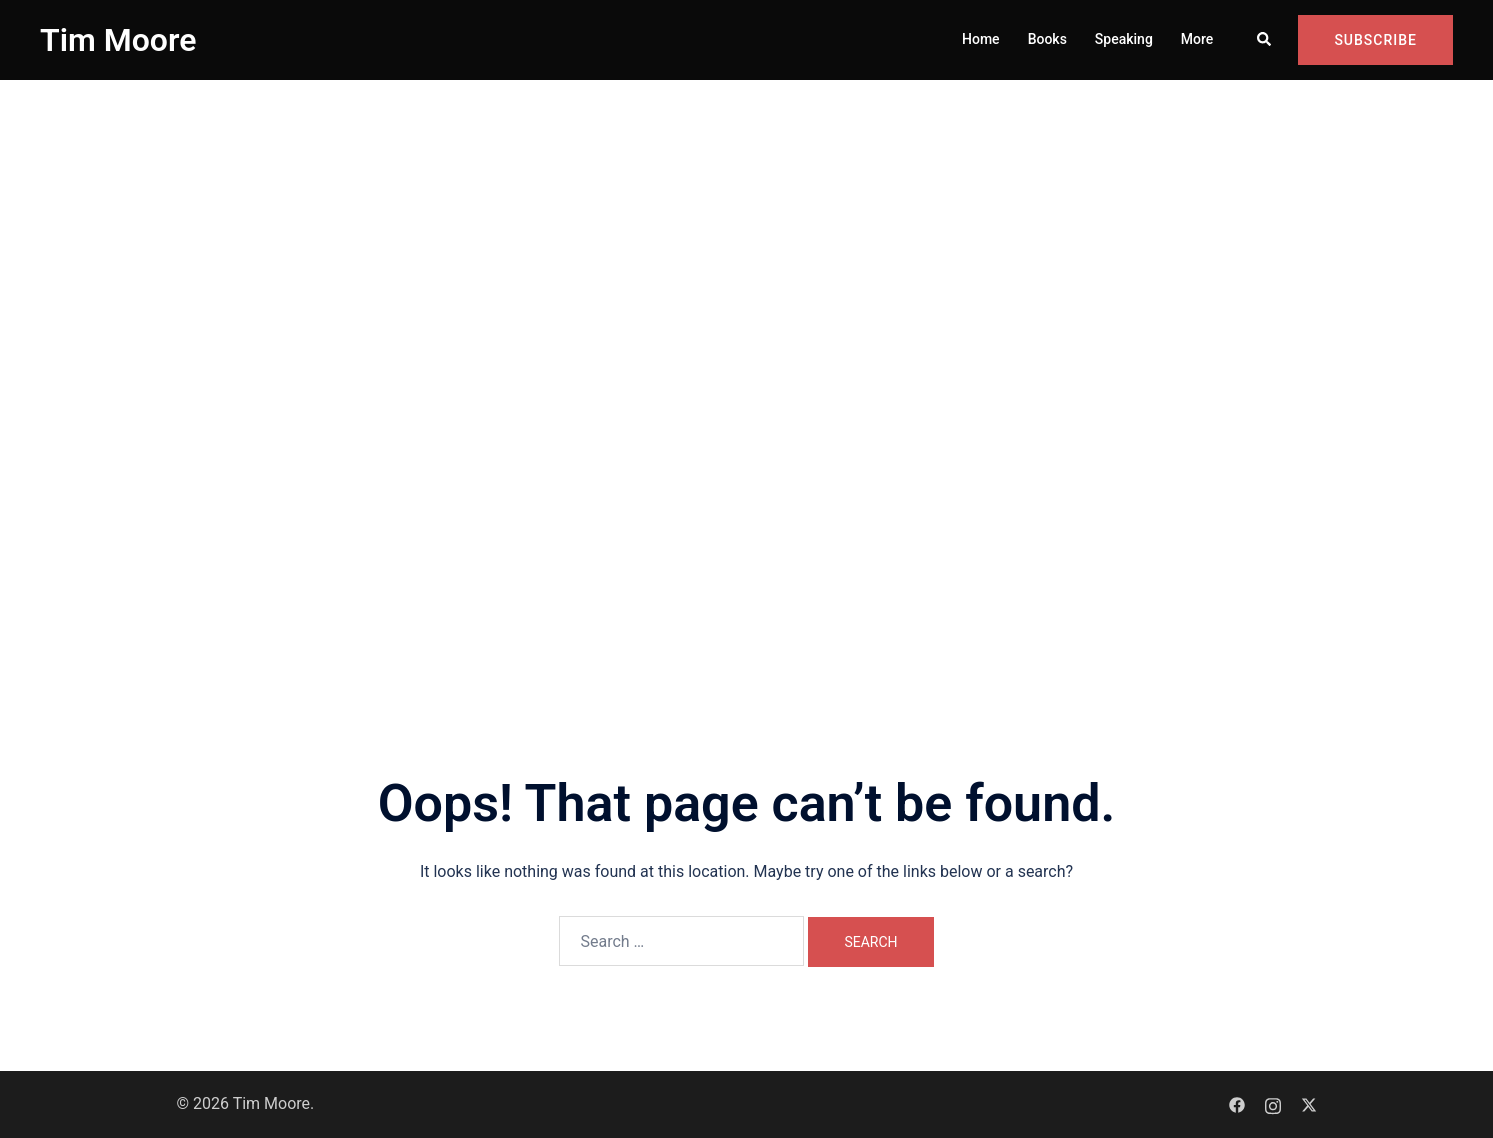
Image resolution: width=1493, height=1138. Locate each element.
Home (981, 39)
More (1197, 39)
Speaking (1124, 39)
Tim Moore (118, 40)
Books (1047, 39)
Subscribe (1375, 40)
